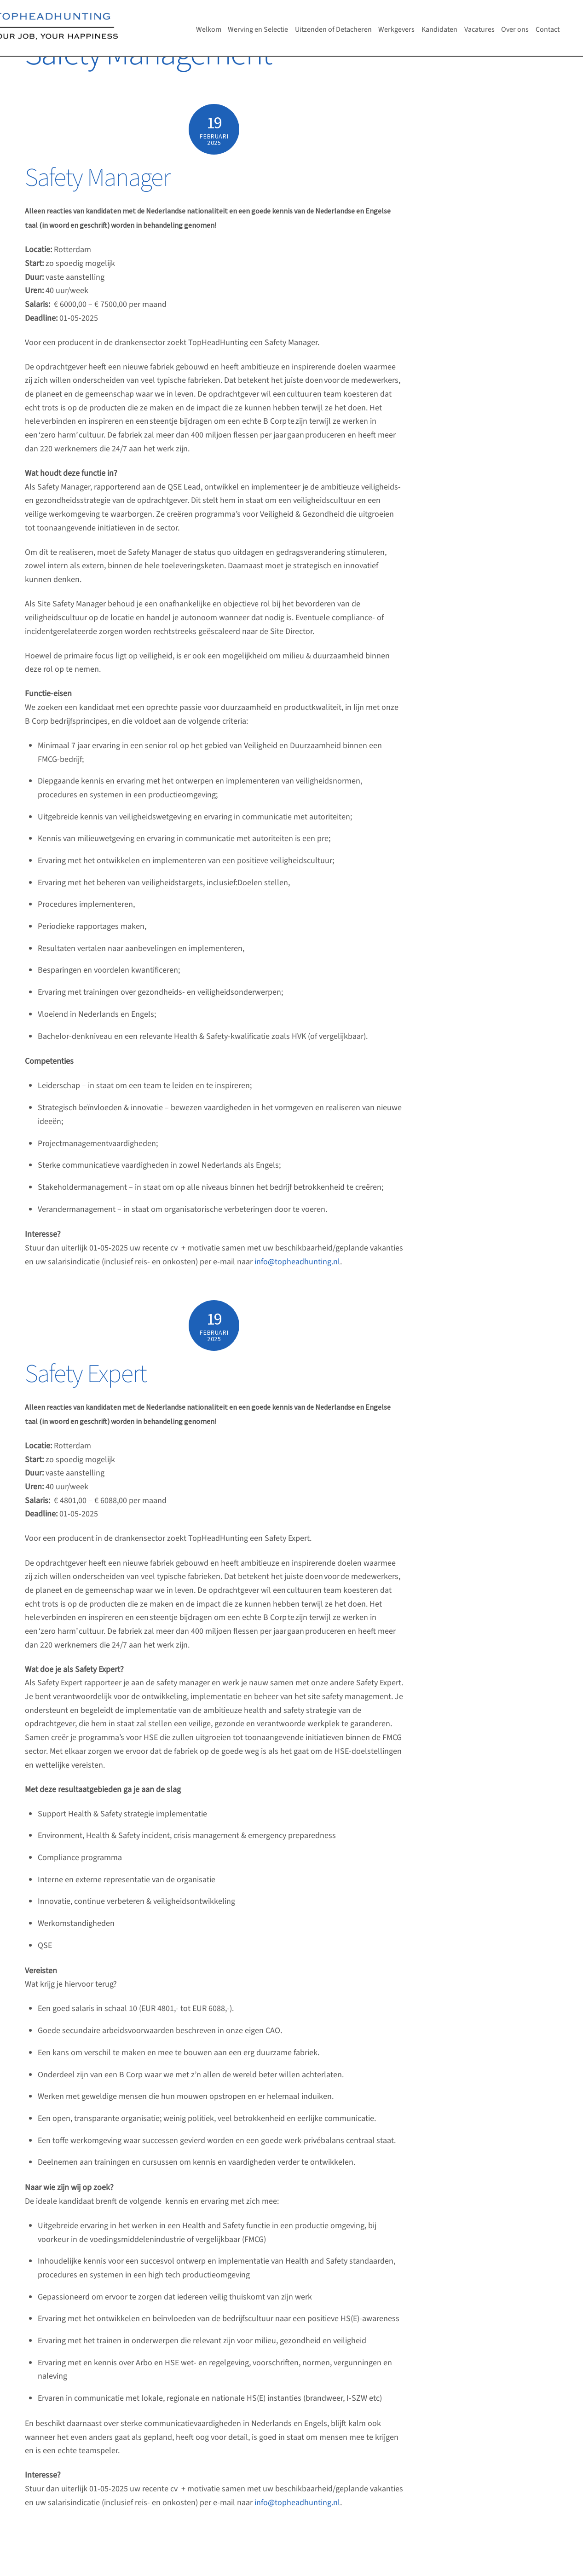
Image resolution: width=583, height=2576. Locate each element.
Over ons (515, 29)
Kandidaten (439, 29)
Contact (548, 29)
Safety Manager (97, 178)
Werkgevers (396, 29)
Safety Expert (86, 1374)
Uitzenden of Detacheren (333, 29)
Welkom (208, 29)
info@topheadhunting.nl (297, 1262)
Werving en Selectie (258, 29)
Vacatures (479, 29)
